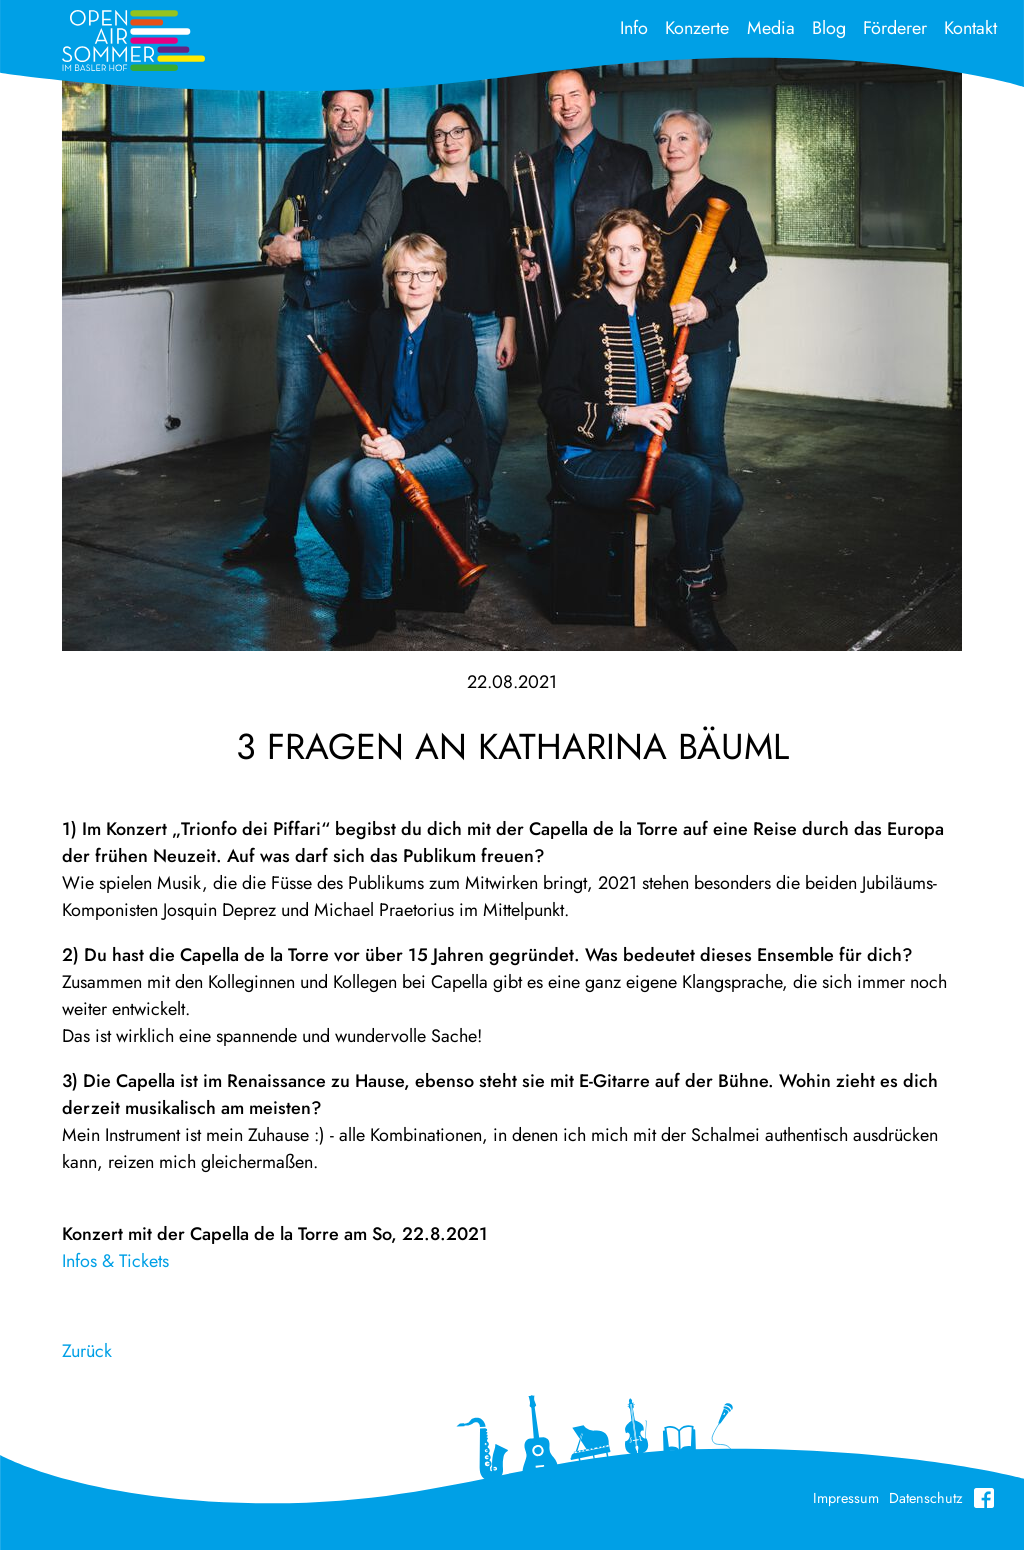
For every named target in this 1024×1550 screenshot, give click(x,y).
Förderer (895, 28)
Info (634, 28)
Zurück (87, 1351)
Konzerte (697, 28)
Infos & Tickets (115, 1261)
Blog (829, 28)
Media (771, 28)
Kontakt (970, 28)
